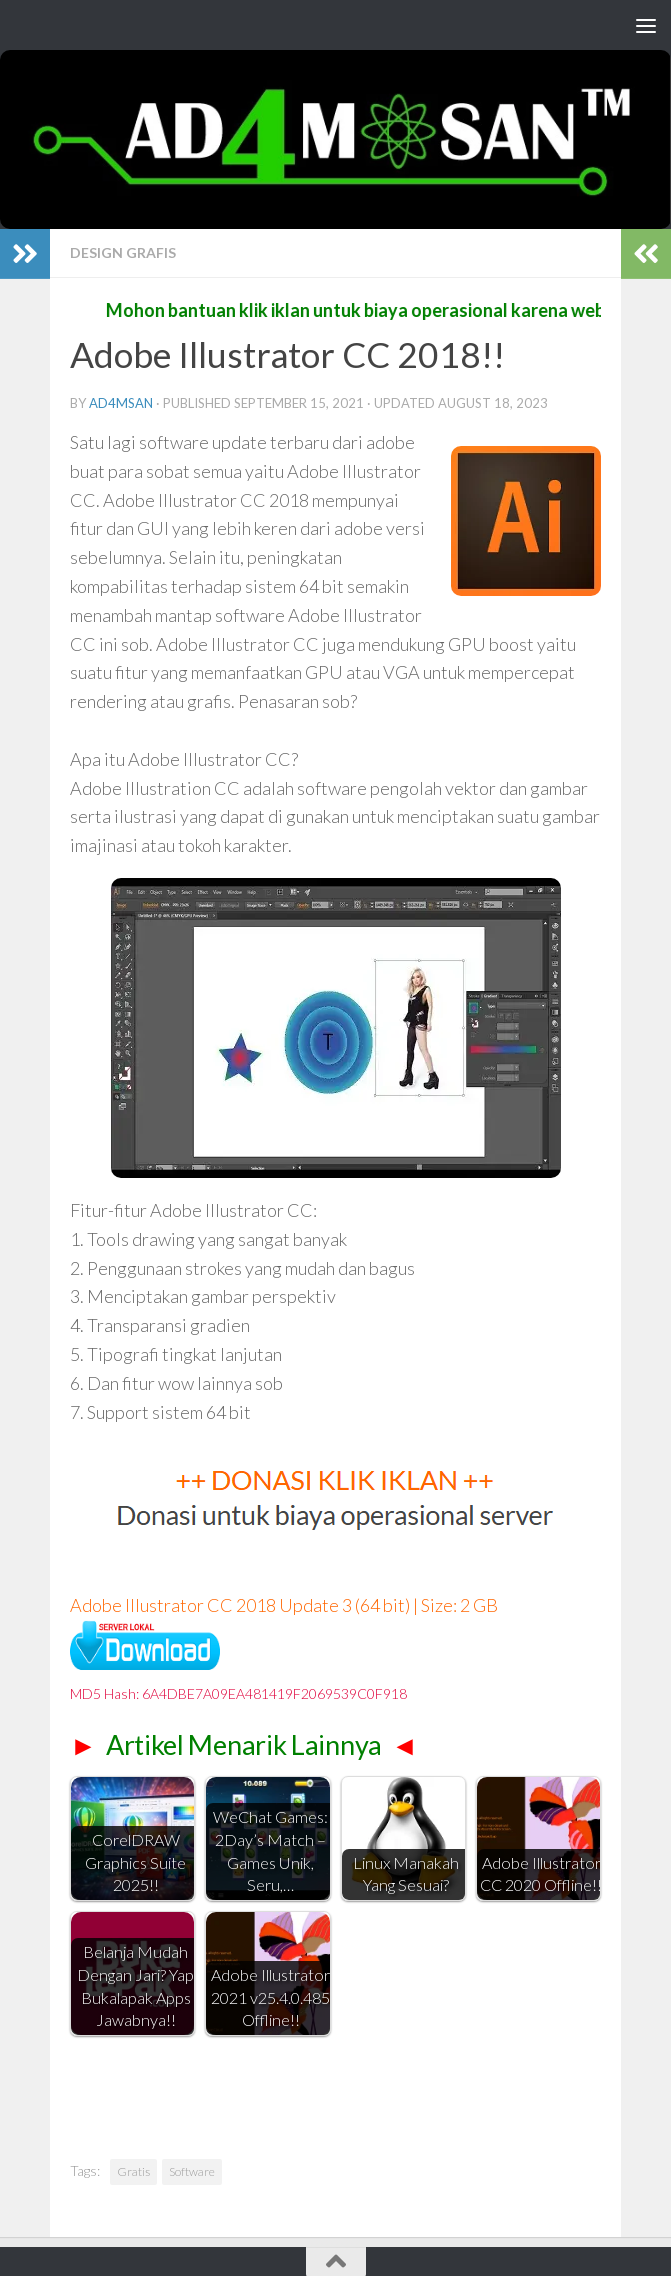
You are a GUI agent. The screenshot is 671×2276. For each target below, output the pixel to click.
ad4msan (121, 403)
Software (192, 2171)
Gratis (133, 2171)
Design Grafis (123, 252)
